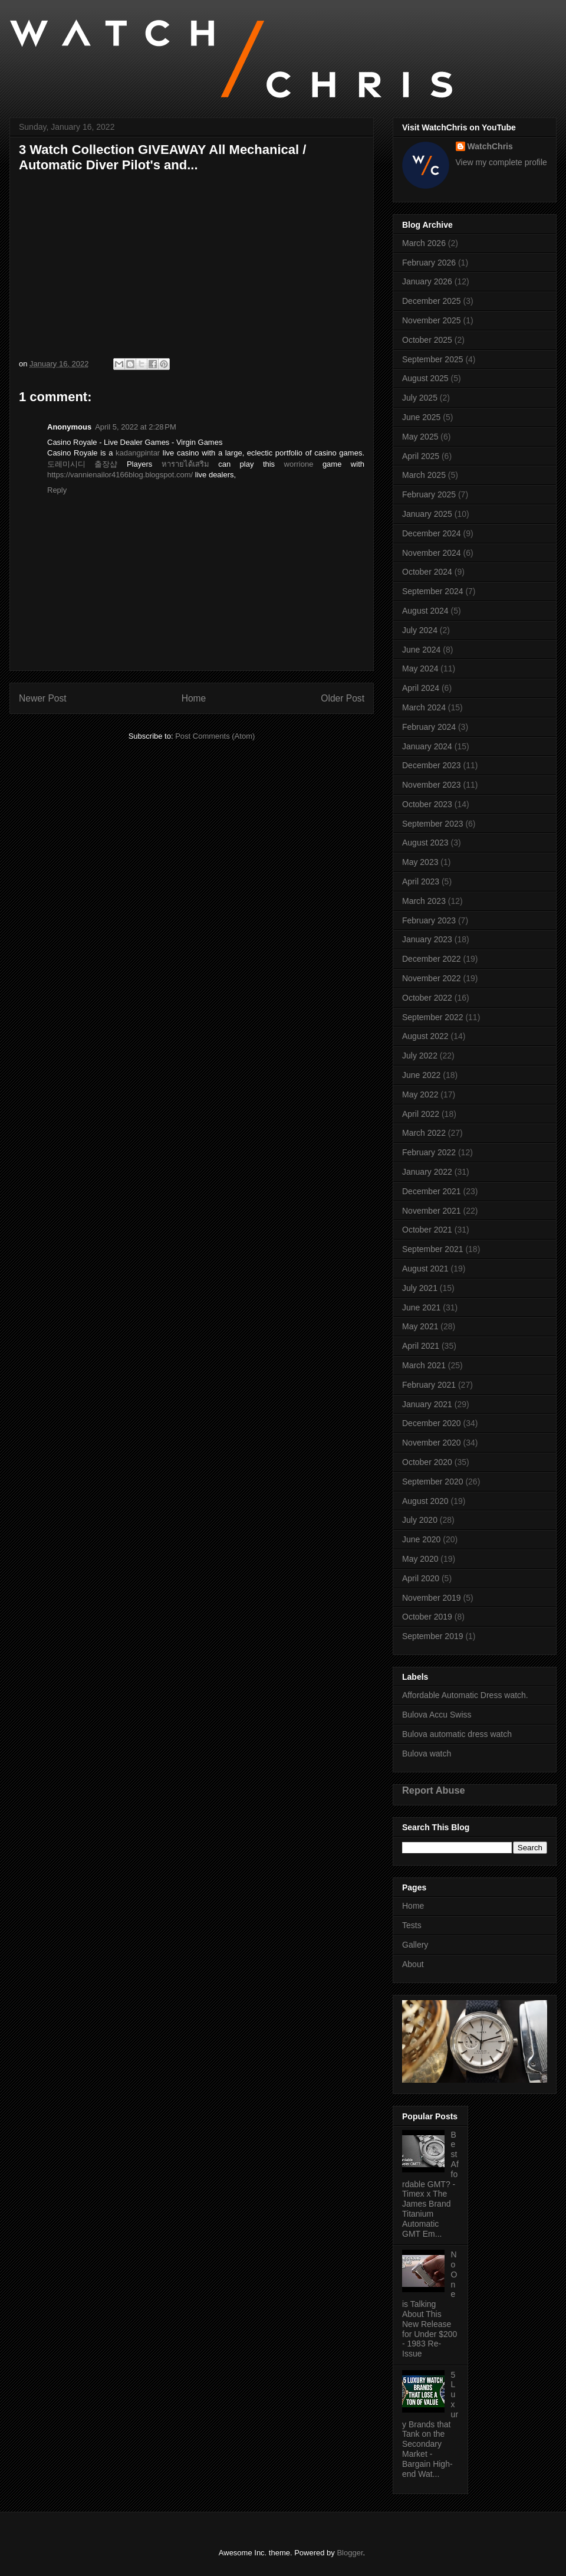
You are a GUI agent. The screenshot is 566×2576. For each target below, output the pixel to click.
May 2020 (420, 1559)
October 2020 (427, 1462)
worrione (299, 464)
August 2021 (425, 1268)
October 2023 (427, 804)
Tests (412, 1925)
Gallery (415, 1944)
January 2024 (427, 746)
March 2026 (424, 243)
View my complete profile (501, 162)
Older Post (342, 698)
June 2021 (421, 1307)
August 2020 (425, 1501)
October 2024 (427, 571)
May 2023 (420, 862)
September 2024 (432, 591)
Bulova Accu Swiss (437, 1714)
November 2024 (431, 553)
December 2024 (431, 533)
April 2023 (420, 881)
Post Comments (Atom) (215, 736)
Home (194, 698)
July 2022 (419, 1055)
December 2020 (431, 1423)
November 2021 (431, 1210)
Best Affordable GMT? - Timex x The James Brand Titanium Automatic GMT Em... (430, 2184)
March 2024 (424, 707)
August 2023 (425, 842)
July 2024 (419, 630)
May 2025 (420, 436)
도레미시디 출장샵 (82, 464)
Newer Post (43, 698)
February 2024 (429, 727)
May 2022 (420, 1094)
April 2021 (420, 1346)
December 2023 (431, 765)
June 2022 (421, 1075)
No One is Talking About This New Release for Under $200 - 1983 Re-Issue (429, 2304)
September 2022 (432, 1017)
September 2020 (432, 1481)
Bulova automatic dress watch (457, 1734)
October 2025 (427, 340)
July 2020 (419, 1520)
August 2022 (425, 1036)
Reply (57, 490)
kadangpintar (138, 452)
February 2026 (429, 262)
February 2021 (429, 1384)
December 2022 (431, 958)
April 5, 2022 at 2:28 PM (135, 426)
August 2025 (425, 378)
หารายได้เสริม (185, 464)
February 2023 (429, 920)
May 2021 (420, 1326)
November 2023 (431, 784)
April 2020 (420, 1578)
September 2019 (432, 1636)
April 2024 (420, 688)
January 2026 (427, 281)
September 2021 (432, 1249)
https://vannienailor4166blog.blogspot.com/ (120, 474)
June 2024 (421, 649)
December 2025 (431, 301)
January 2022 (427, 1171)
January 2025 (427, 514)
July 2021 (419, 1288)
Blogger (350, 2552)
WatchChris (490, 146)
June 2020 (421, 1539)
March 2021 (424, 1365)
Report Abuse (433, 1790)
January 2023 (427, 939)
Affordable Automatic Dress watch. (465, 1695)
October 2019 (427, 1616)
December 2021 (431, 1191)
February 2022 (429, 1152)
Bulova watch (426, 1753)
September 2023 (432, 823)
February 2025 (429, 494)
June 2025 (421, 417)
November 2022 (431, 978)
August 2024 (425, 610)
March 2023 (424, 901)
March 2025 (424, 475)
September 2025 (432, 359)
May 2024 (420, 668)
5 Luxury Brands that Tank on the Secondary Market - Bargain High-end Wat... (430, 2424)
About (413, 1964)
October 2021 (427, 1229)
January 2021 (427, 1404)
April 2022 (420, 1114)
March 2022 (424, 1133)
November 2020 (431, 1442)
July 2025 (419, 397)
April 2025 (420, 456)
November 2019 (431, 1597)
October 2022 (427, 997)
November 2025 (431, 320)
